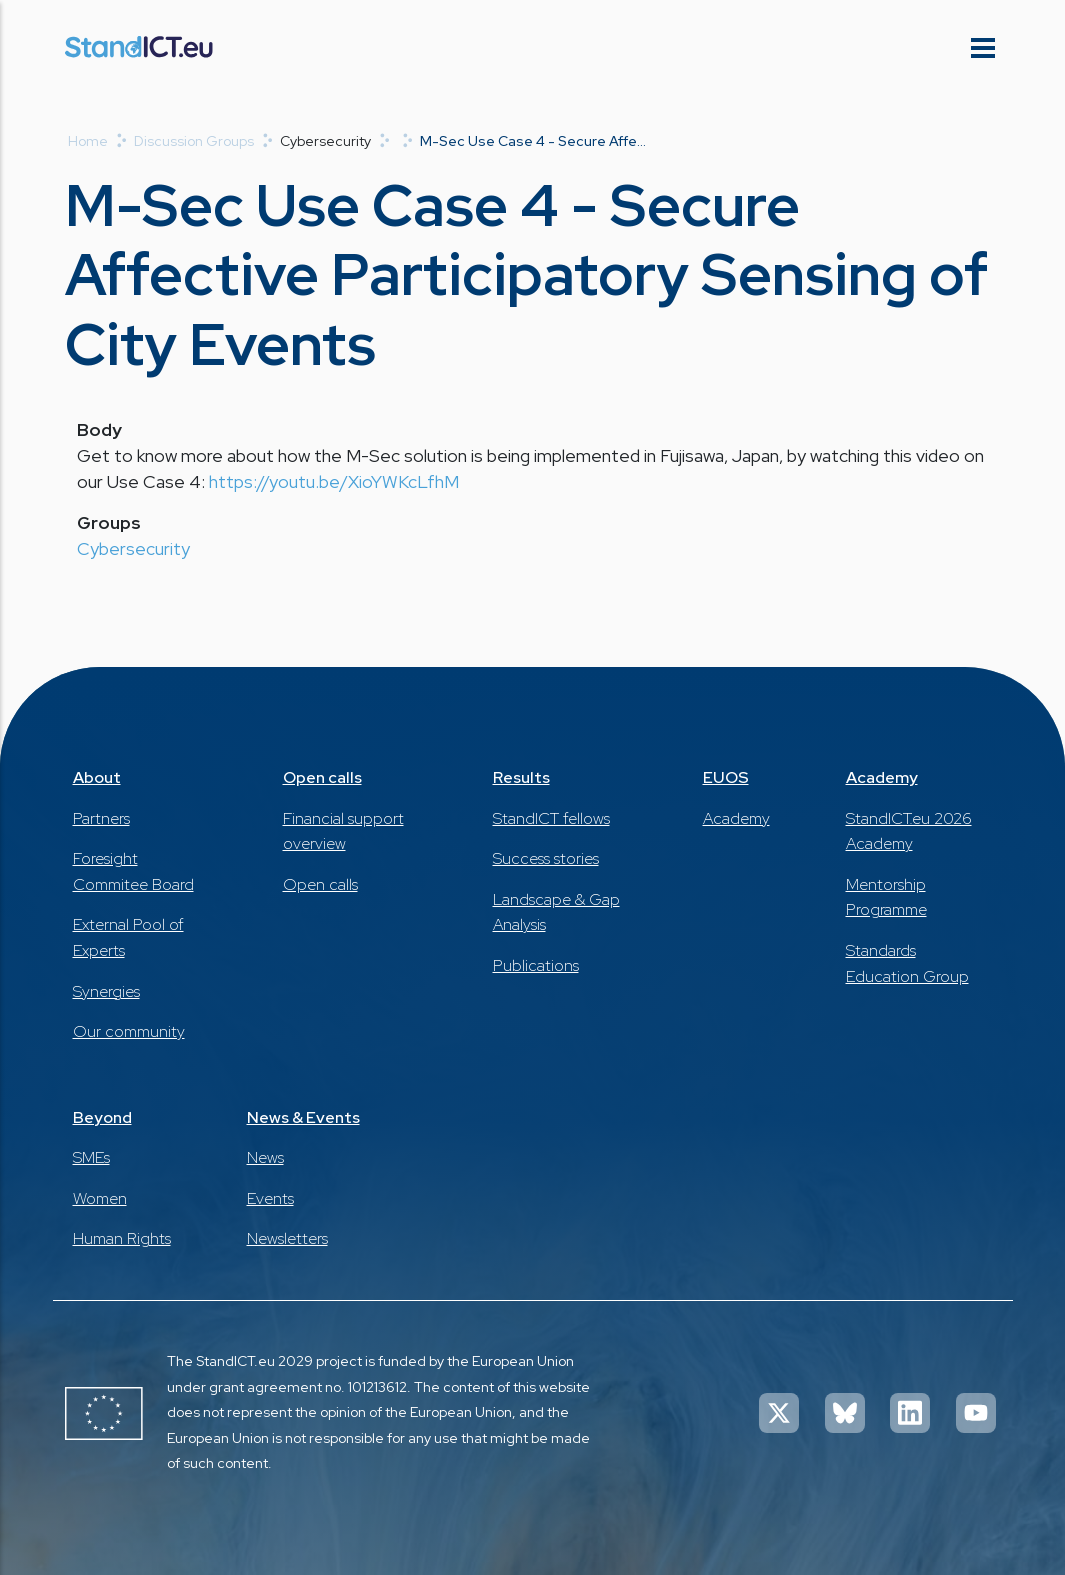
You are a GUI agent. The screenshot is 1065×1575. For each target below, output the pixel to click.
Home (88, 141)
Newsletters (287, 1238)
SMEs (91, 1157)
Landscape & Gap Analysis (556, 912)
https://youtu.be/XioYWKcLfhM (334, 481)
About (97, 777)
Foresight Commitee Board (133, 871)
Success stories (546, 858)
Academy (736, 818)
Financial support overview (343, 831)
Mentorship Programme (886, 897)
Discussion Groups (194, 141)
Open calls (322, 777)
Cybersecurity (133, 548)
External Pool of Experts (128, 937)
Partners (101, 818)
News (265, 1157)
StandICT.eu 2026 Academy (909, 831)
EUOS (726, 777)
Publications (536, 965)
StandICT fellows (551, 818)
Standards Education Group (907, 963)
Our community (129, 1031)
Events (270, 1198)
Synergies (106, 991)
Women (100, 1198)
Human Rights (122, 1238)
